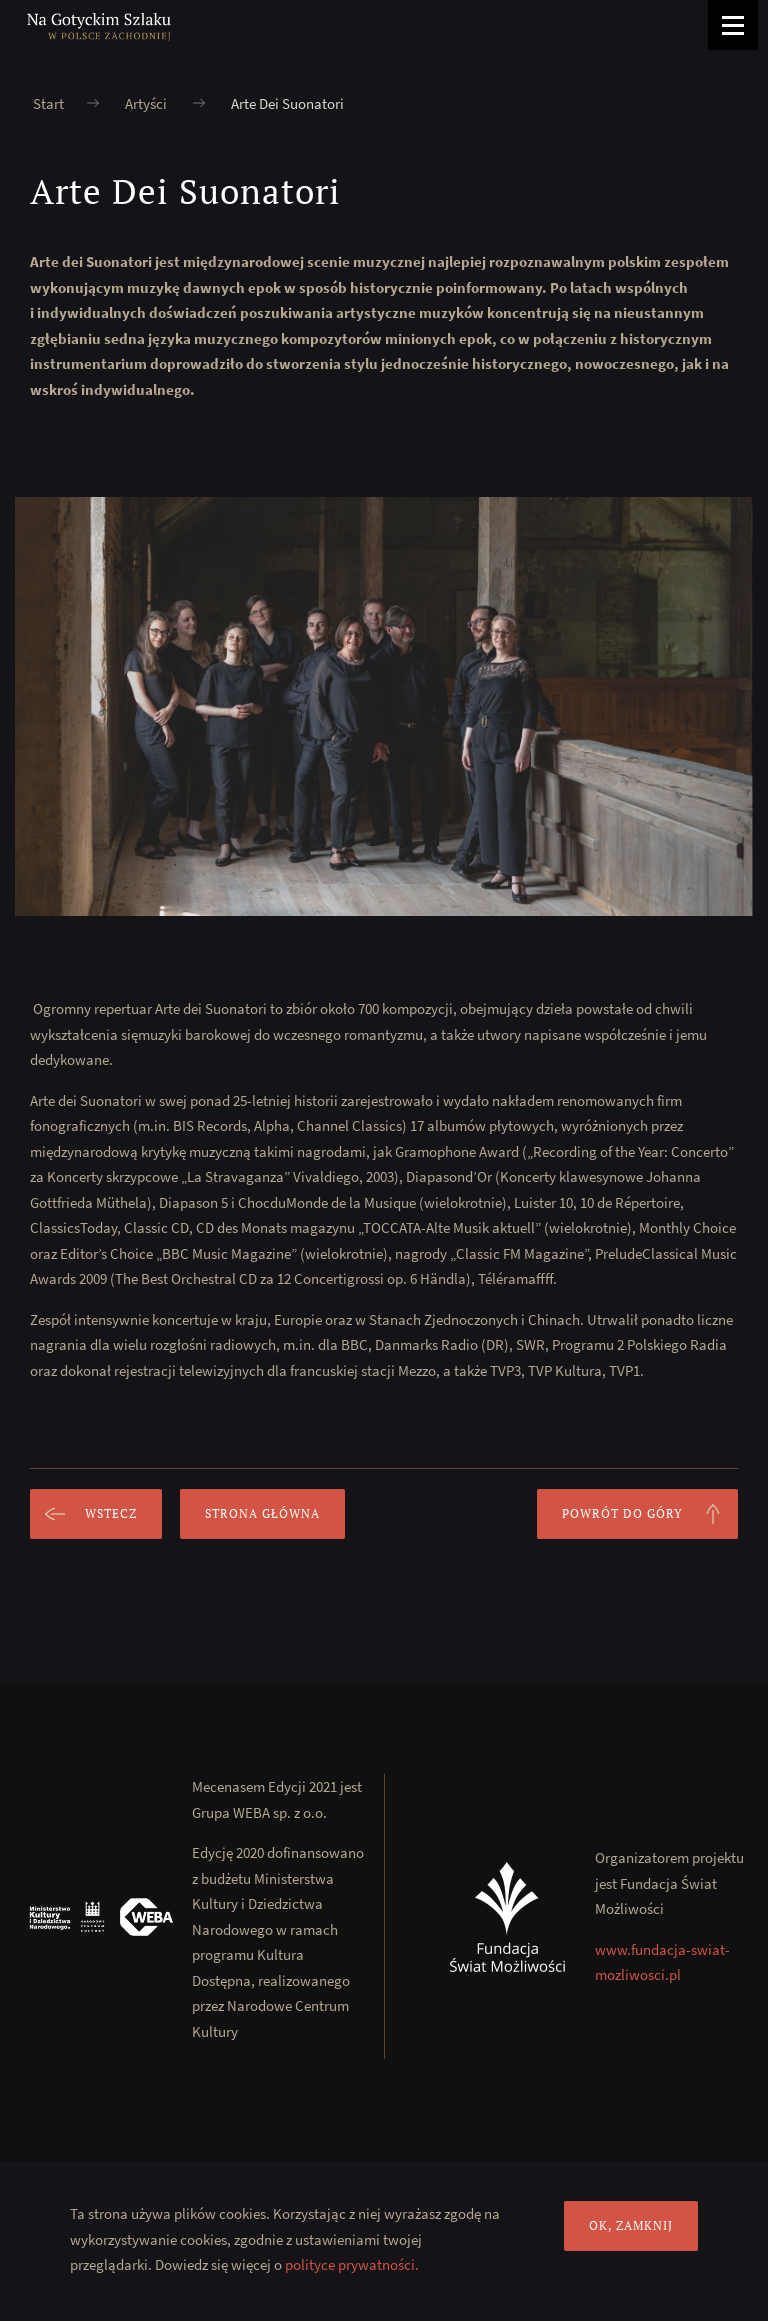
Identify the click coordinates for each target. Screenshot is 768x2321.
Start (48, 103)
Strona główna (262, 1513)
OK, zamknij (631, 2225)
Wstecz (83, 1514)
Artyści (146, 103)
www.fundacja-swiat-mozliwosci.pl (662, 1962)
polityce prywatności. (352, 2264)
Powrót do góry (650, 1514)
